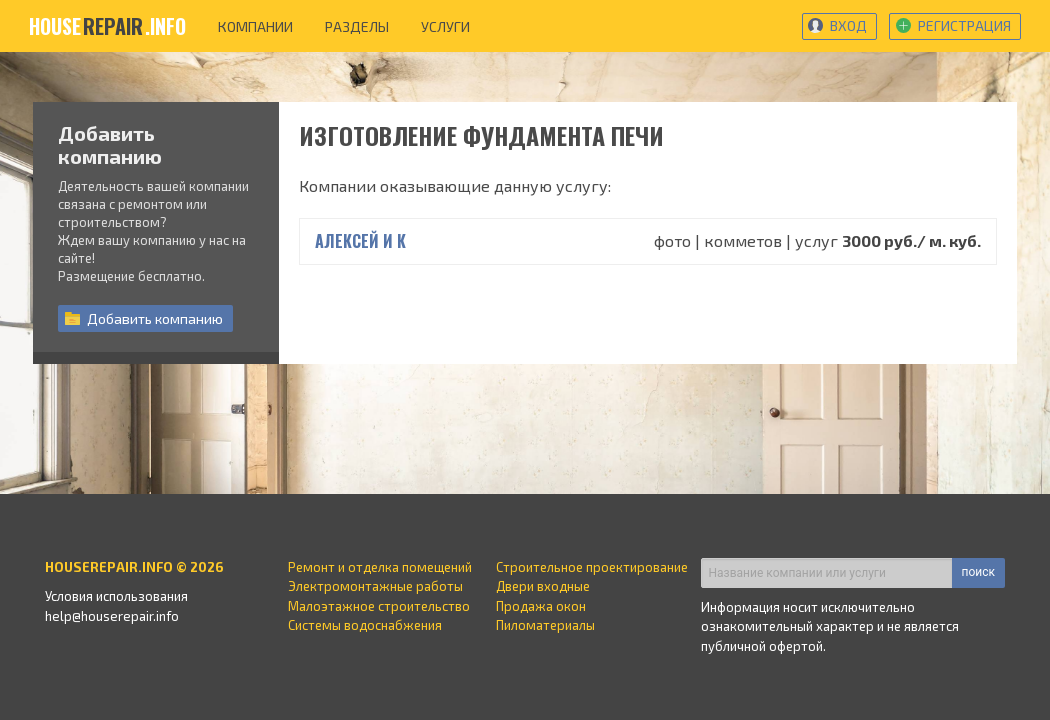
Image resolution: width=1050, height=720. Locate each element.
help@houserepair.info (112, 616)
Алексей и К (360, 241)
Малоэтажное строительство (379, 606)
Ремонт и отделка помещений (380, 567)
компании (255, 26)
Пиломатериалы (545, 625)
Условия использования (116, 596)
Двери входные (543, 586)
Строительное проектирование (592, 567)
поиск (978, 572)
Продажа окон (541, 606)
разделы (357, 26)
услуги (445, 26)
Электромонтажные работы (375, 586)
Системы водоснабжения (365, 625)
